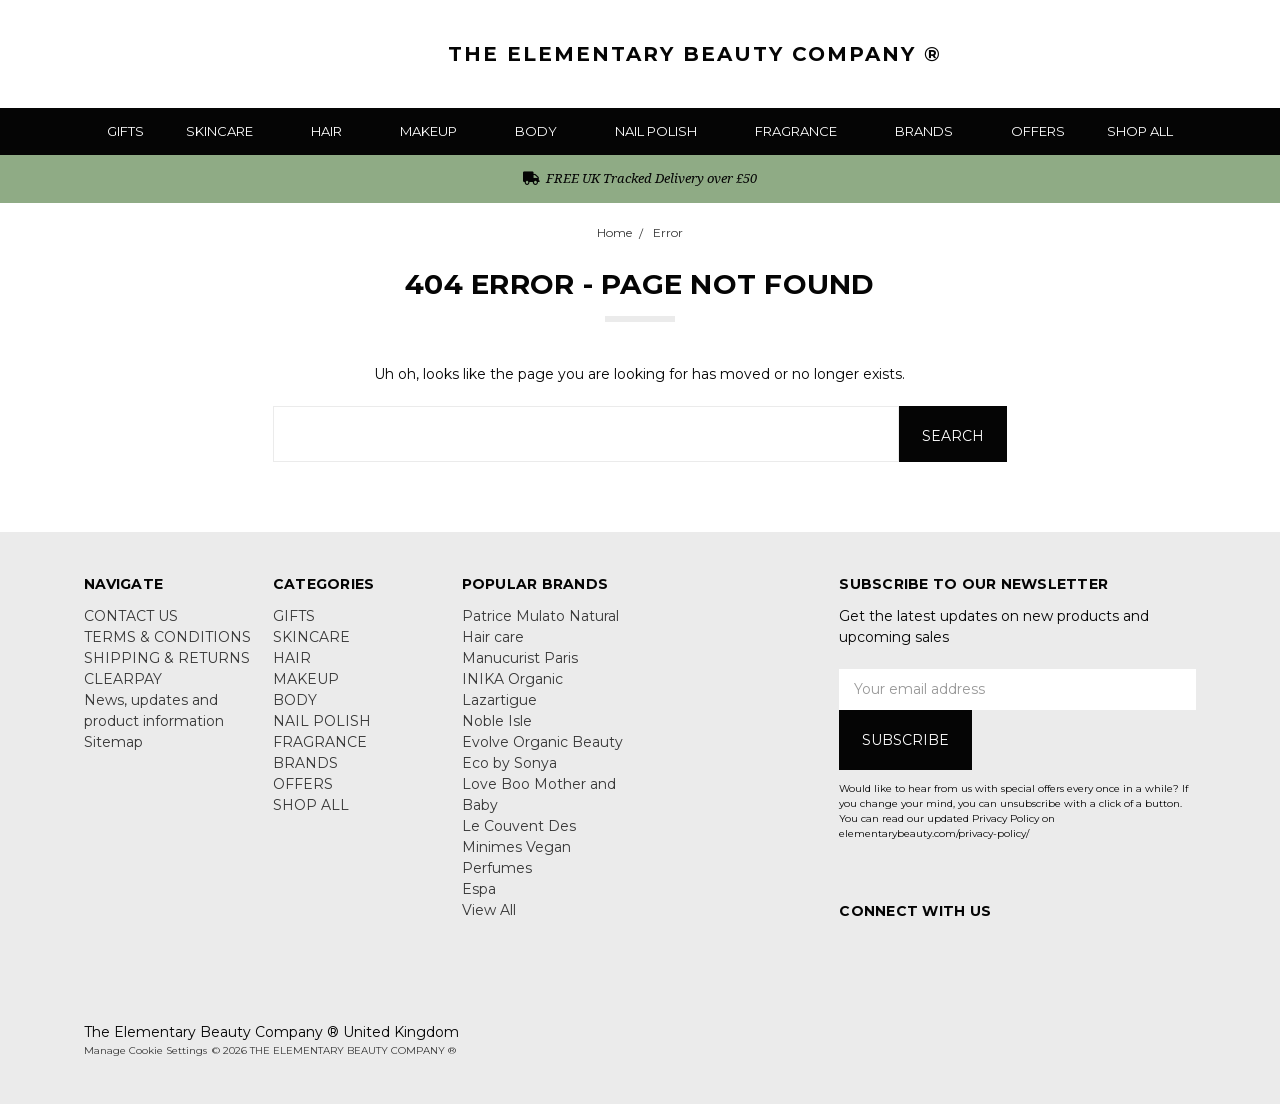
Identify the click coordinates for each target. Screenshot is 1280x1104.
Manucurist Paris (520, 658)
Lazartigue (499, 700)
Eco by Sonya (509, 763)
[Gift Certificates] (1170, 53)
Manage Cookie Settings (145, 1050)
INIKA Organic (512, 679)
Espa (479, 889)
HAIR (334, 131)
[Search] (1131, 53)
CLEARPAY (123, 679)
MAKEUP (436, 131)
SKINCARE (227, 131)
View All (489, 910)
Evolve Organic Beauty (542, 742)
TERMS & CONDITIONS (167, 637)
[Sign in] (1209, 53)
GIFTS (125, 131)
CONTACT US (131, 616)
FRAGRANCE (804, 131)
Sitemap (113, 742)
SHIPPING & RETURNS (167, 658)
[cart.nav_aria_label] (1245, 53)
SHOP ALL (1140, 131)
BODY (544, 131)
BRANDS (932, 131)
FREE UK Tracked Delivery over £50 (640, 178)
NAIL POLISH (664, 131)
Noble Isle (497, 721)
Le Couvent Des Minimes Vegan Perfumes (519, 847)
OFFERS (1038, 131)
